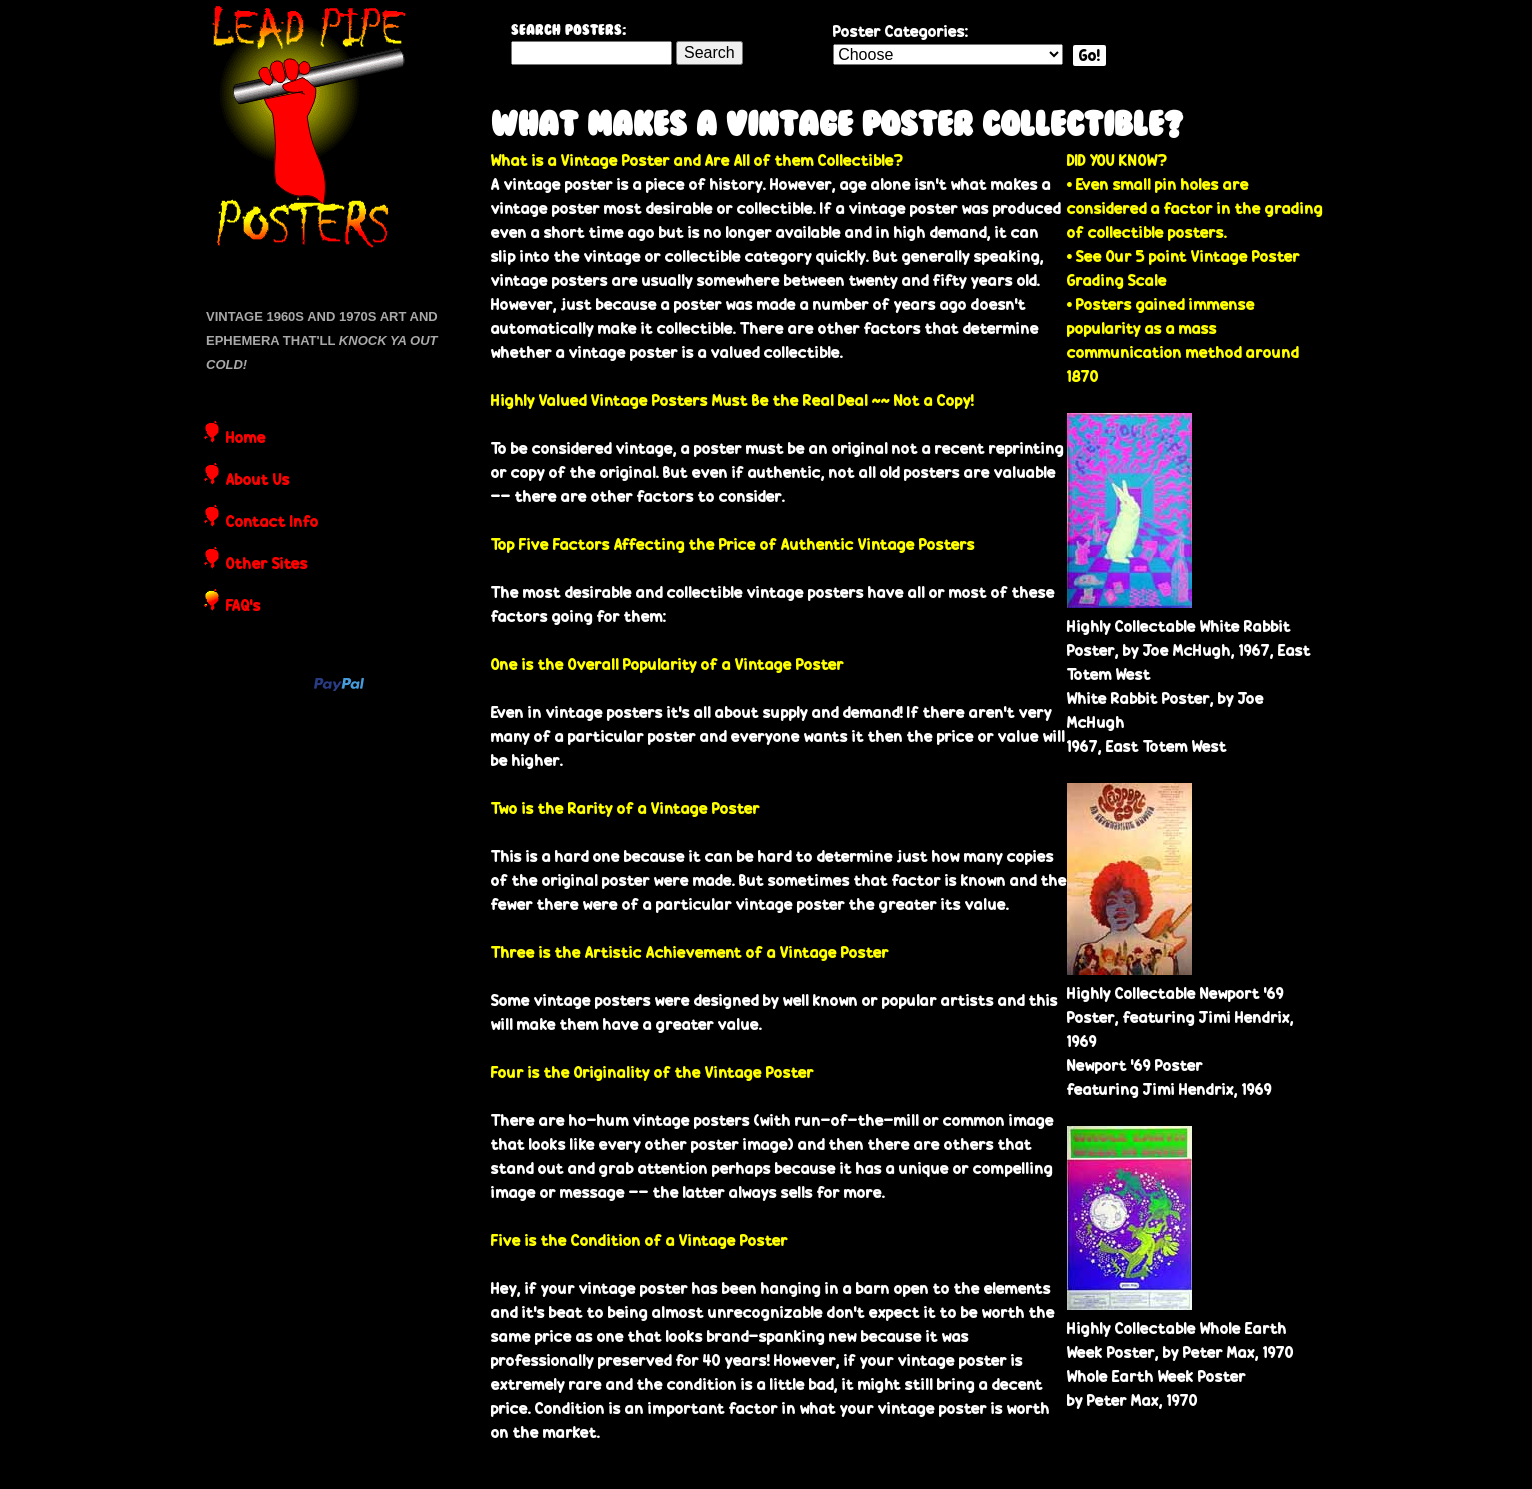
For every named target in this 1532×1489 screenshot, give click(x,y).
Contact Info (272, 523)
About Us (258, 481)
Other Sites (267, 565)
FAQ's (243, 607)
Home (246, 439)
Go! (1089, 55)
